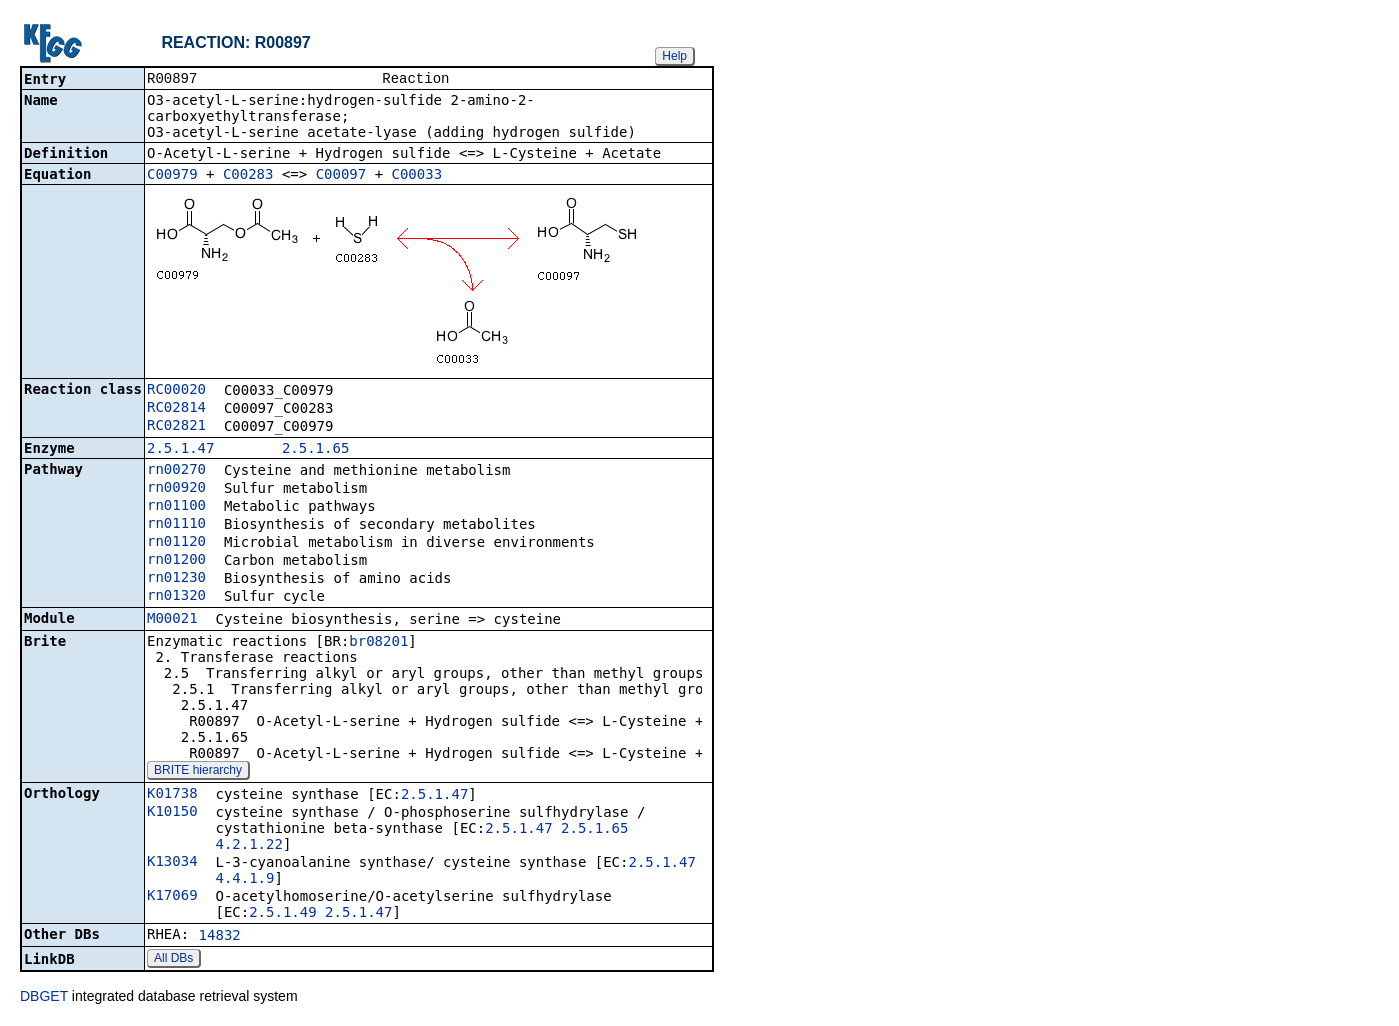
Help (674, 56)
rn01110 (176, 525)
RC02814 (176, 409)
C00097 (341, 176)
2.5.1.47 (180, 450)
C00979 (172, 176)
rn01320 (176, 597)
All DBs (173, 960)
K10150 (172, 813)
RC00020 (176, 391)
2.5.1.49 (282, 914)
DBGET (44, 998)
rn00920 (176, 489)
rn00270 (176, 471)
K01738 (172, 795)
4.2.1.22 (248, 846)
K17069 (172, 897)
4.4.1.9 (244, 880)
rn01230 (176, 579)
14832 (220, 937)
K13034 (172, 863)
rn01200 (176, 561)
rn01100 (176, 507)
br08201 (378, 643)
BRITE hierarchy (198, 772)
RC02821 (176, 427)
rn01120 (176, 543)
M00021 (172, 620)
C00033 (417, 176)
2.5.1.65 (315, 450)
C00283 (248, 176)
